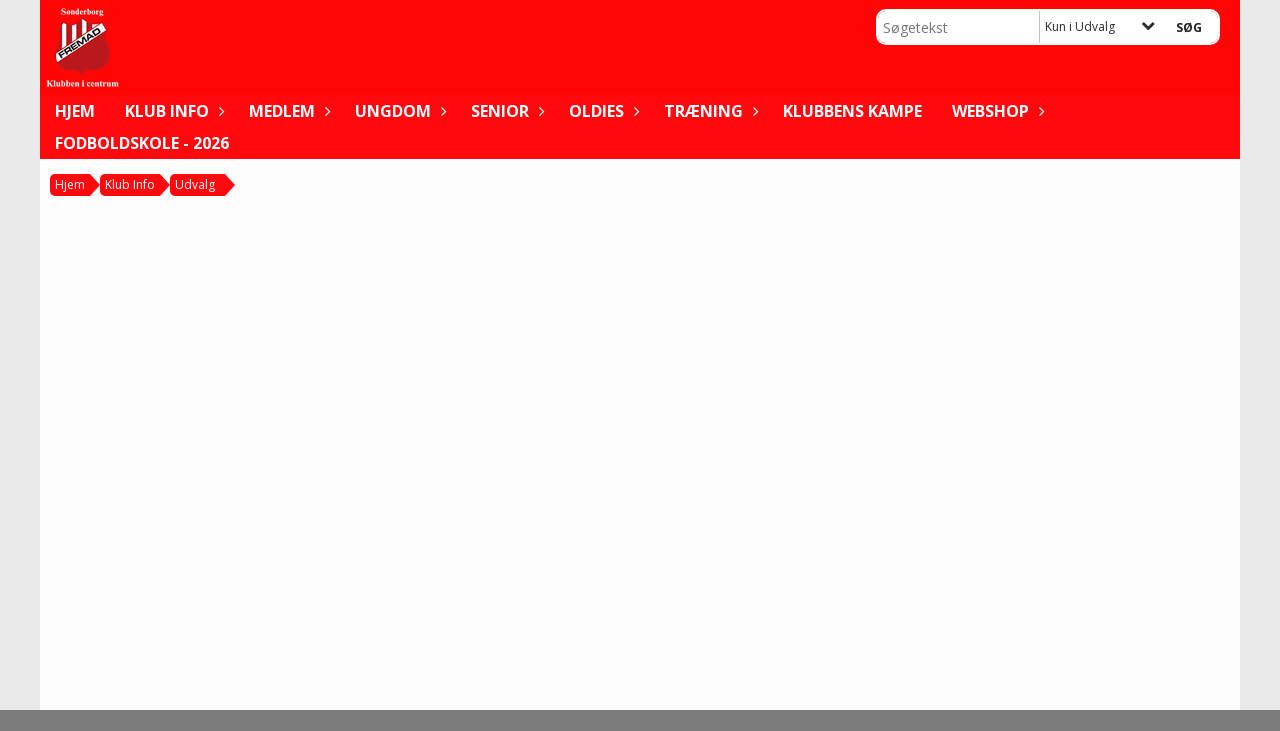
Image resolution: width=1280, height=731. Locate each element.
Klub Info (172, 111)
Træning (708, 111)
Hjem (75, 111)
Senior (505, 111)
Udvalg (195, 184)
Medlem (287, 111)
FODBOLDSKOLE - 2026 (142, 143)
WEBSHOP (995, 111)
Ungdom (398, 111)
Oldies (601, 111)
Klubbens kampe (852, 111)
